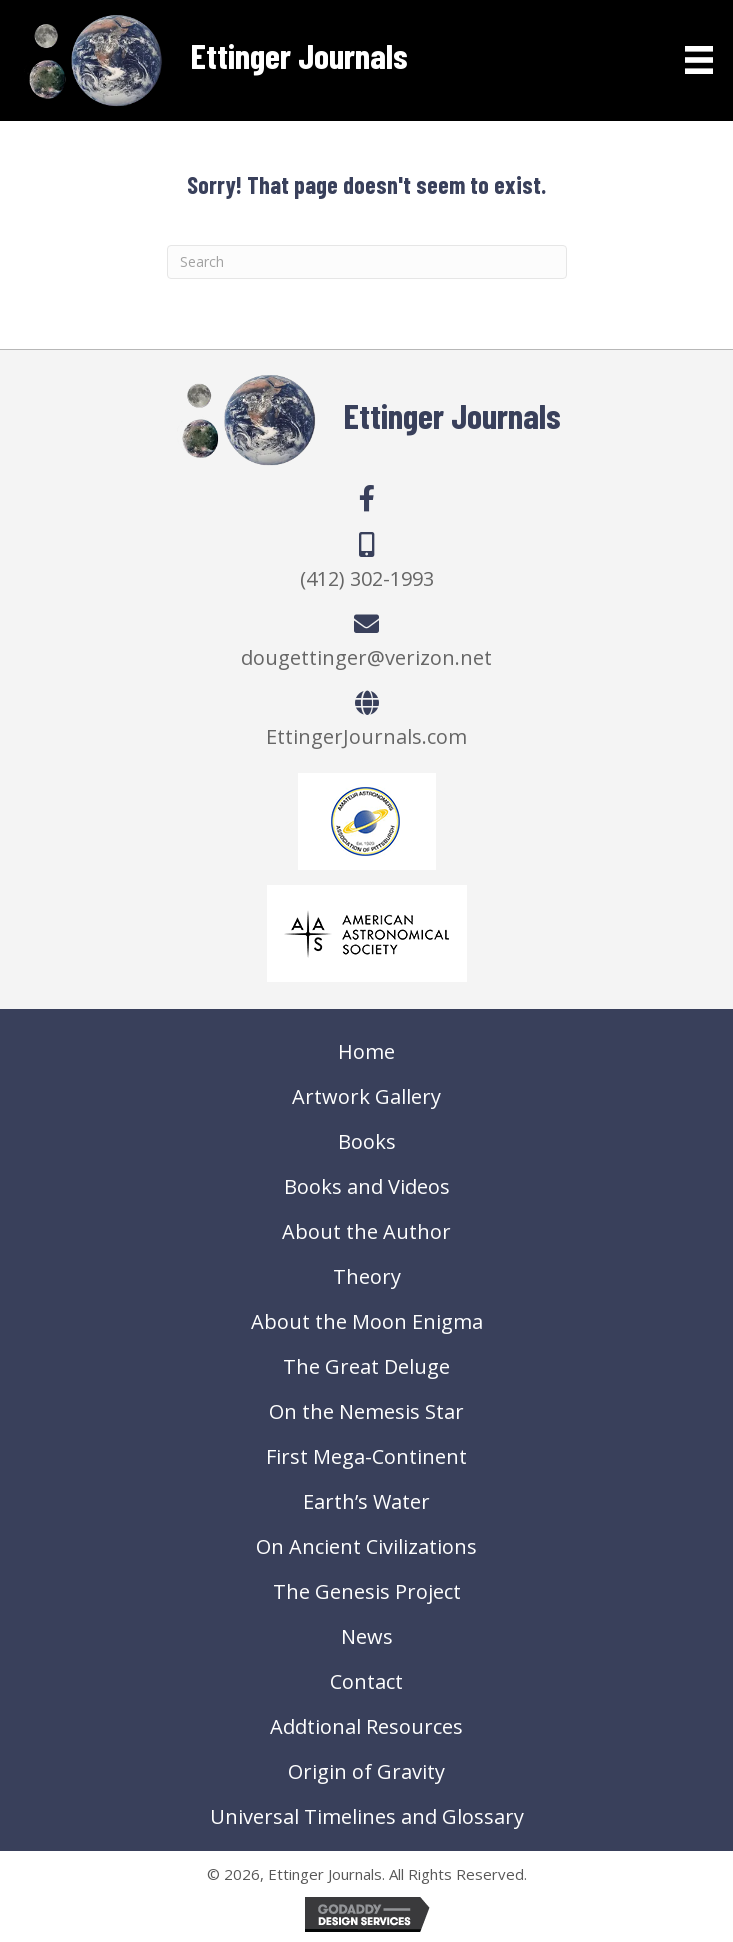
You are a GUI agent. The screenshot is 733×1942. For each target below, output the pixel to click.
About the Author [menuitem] (366, 1231)
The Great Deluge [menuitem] (366, 1366)
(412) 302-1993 (367, 578)
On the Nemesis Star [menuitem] (366, 1411)
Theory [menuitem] (367, 1276)
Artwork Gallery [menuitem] (366, 1096)
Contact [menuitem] (366, 1681)
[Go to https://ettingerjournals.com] (214, 60)
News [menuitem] (367, 1636)
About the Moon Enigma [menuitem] (367, 1321)
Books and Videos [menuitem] (367, 1186)
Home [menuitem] (366, 1051)
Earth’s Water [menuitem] (366, 1501)
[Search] (367, 262)
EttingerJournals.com (366, 736)
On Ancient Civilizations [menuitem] (366, 1546)
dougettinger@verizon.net (366, 657)
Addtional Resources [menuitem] (366, 1726)
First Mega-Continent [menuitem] (366, 1456)
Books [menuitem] (367, 1141)
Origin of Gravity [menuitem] (366, 1771)
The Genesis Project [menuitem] (367, 1591)
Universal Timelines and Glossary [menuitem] (367, 1816)
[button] (367, 498)
